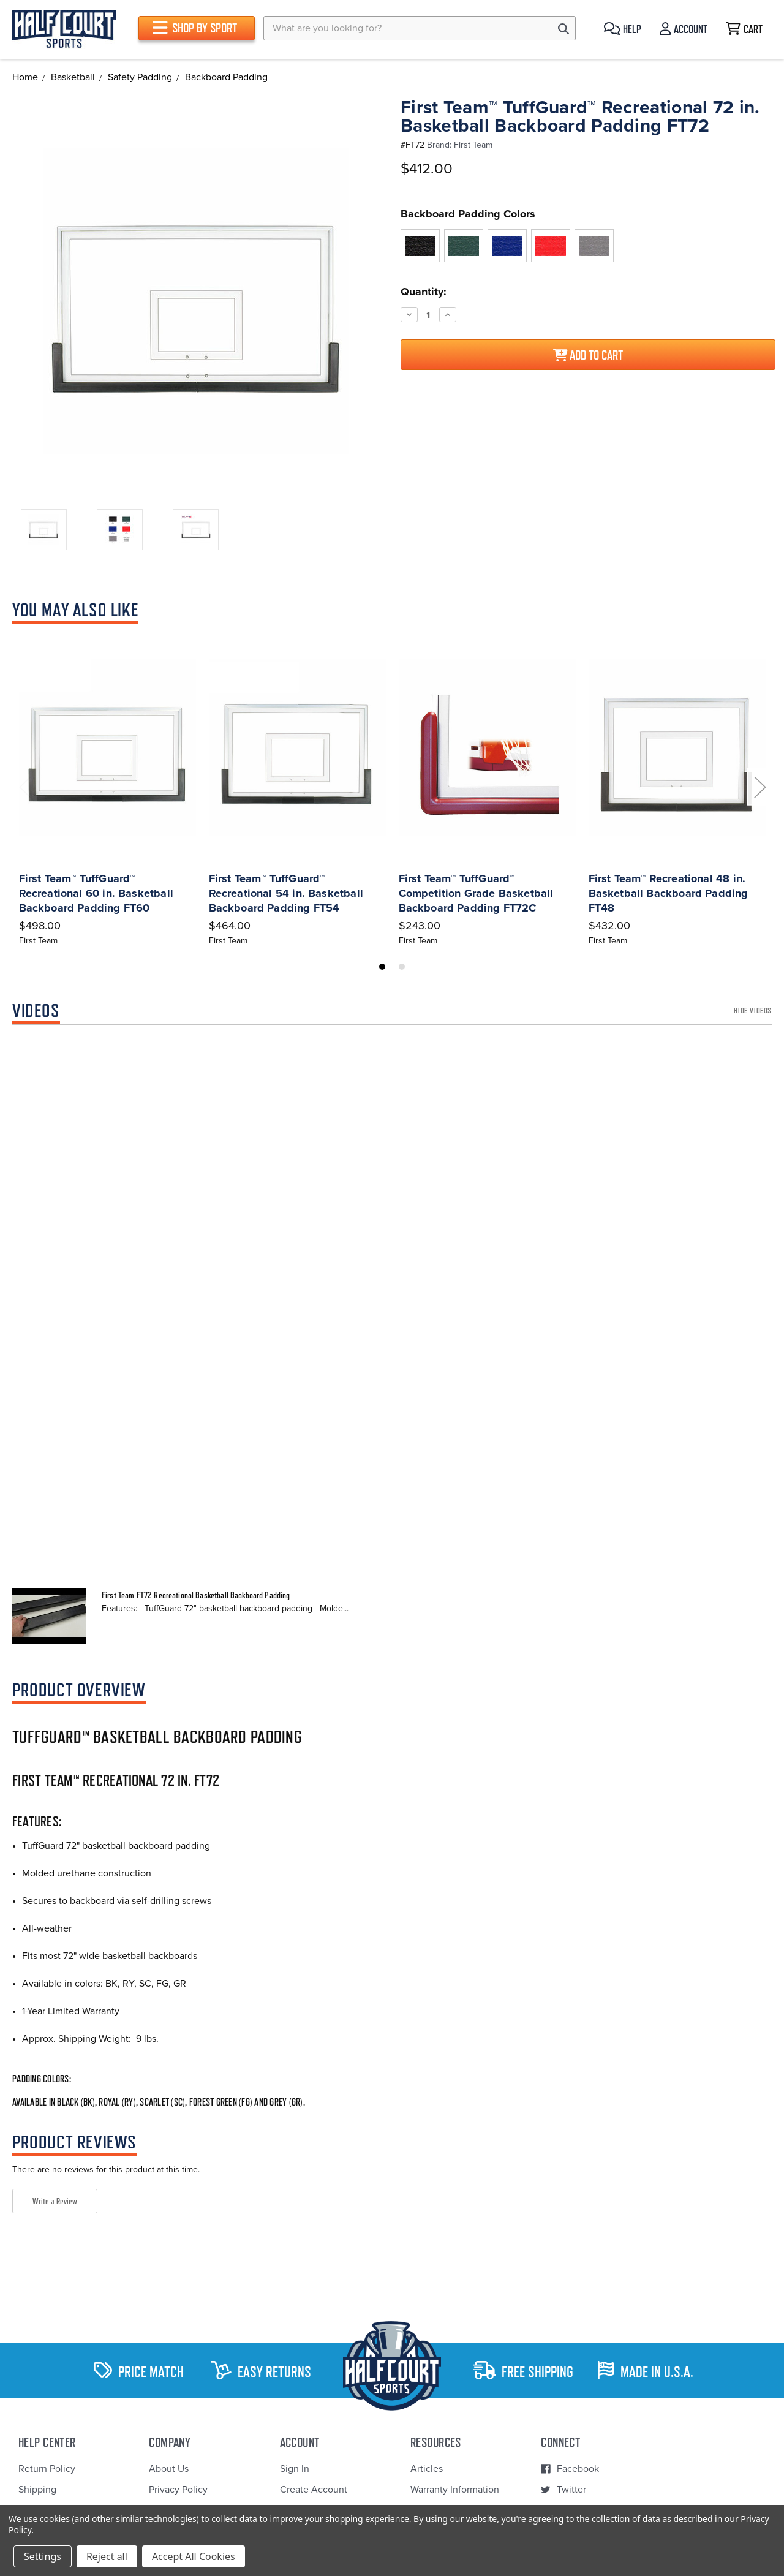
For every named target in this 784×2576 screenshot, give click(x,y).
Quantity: (424, 291)
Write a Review (54, 2201)
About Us (169, 2469)
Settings (42, 2556)
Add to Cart (588, 355)
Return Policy (46, 2469)
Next (759, 787)
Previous (24, 787)
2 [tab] (402, 967)
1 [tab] (382, 967)
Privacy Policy (178, 2489)
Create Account (313, 2489)
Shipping (37, 2489)
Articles (426, 2469)
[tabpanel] (107, 790)
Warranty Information (454, 2489)
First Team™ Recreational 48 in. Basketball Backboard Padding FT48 (668, 893)
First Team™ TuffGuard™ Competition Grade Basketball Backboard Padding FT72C (476, 893)
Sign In (294, 2469)
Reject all (106, 2556)
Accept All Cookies (193, 2556)
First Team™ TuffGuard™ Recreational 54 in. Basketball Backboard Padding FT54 (286, 893)
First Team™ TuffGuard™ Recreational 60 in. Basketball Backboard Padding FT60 (96, 893)
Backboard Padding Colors (468, 214)
